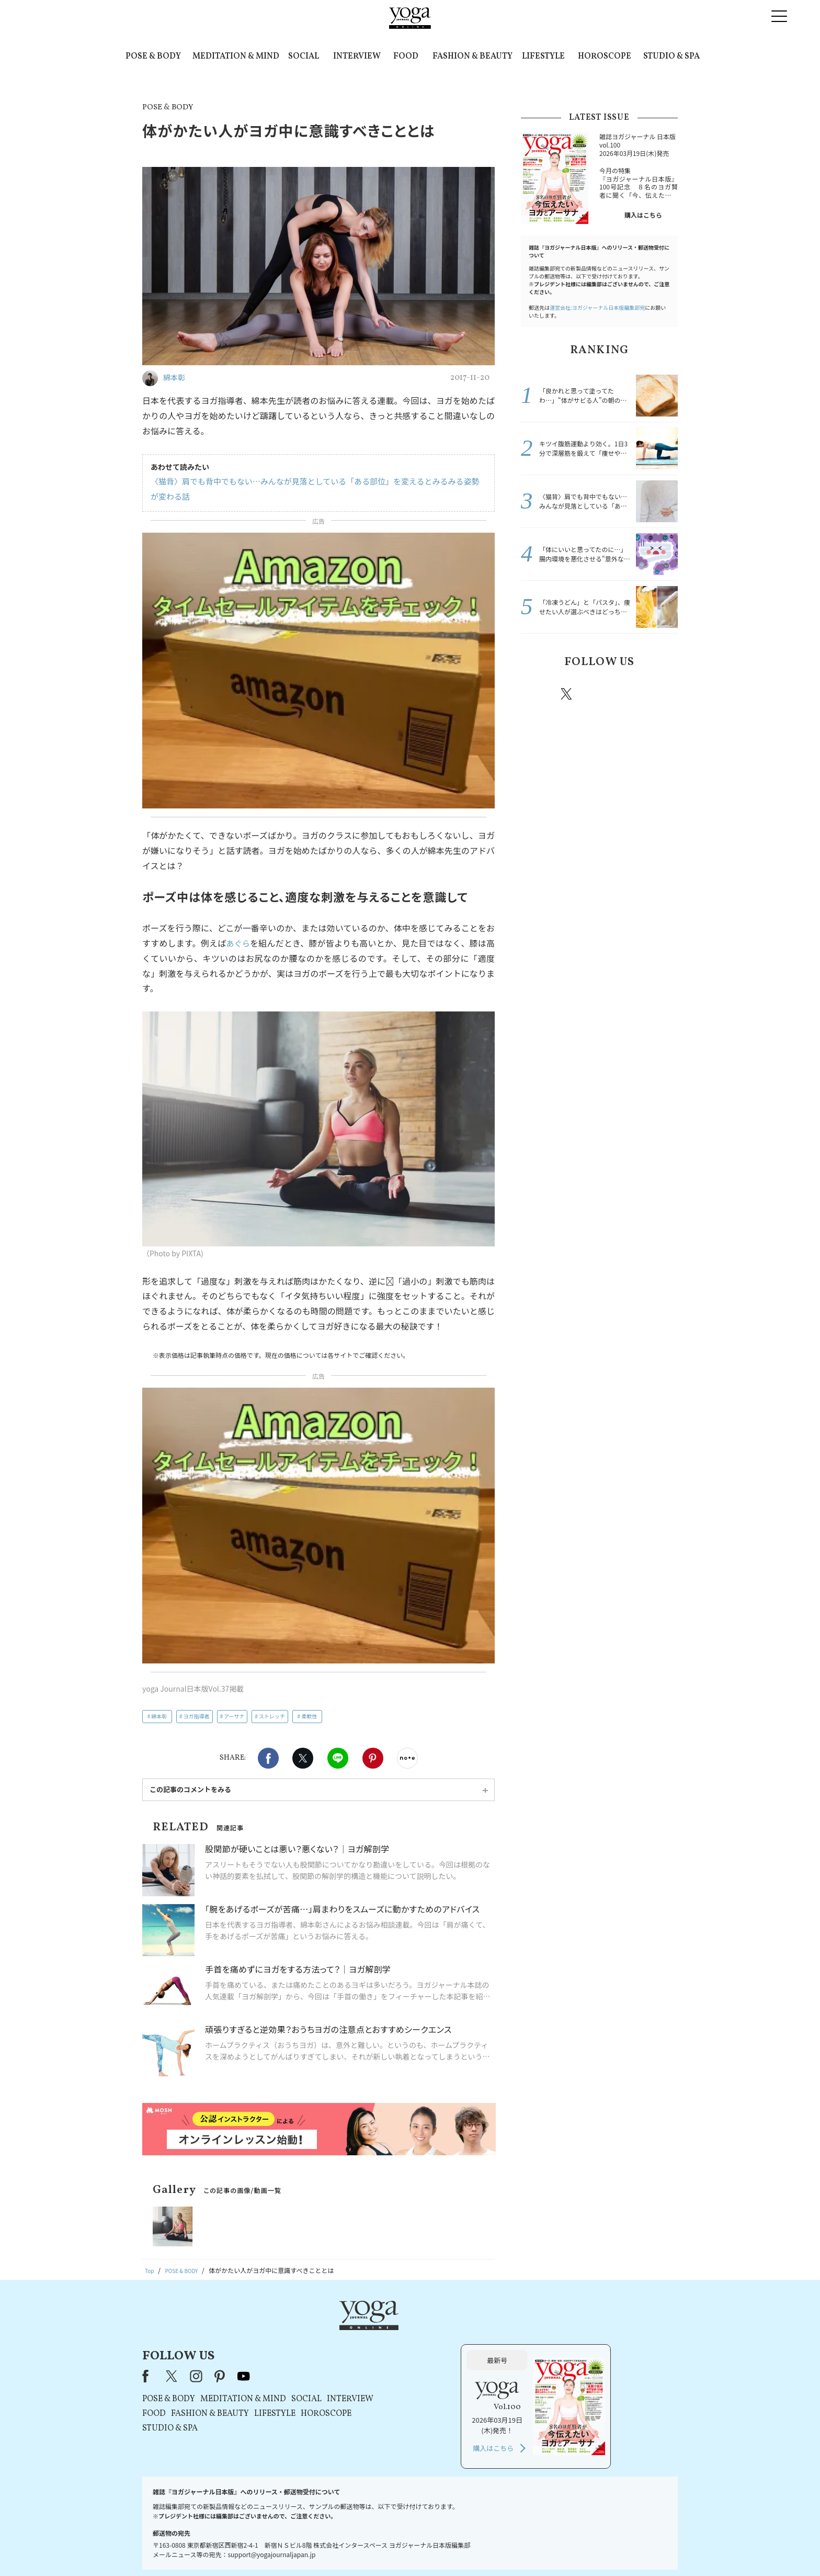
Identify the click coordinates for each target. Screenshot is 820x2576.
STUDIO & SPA (671, 56)
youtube (377, 2332)
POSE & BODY (153, 56)
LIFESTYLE (543, 56)
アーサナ (234, 1716)
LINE (337, 1758)
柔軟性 (309, 1716)
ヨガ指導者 (197, 1716)
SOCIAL (303, 56)
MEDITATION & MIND (235, 56)
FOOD (405, 56)
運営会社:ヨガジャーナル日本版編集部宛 (597, 307)
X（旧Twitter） (306, 2332)
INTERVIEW (357, 56)
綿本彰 (159, 1716)
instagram (598, 693)
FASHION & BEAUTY (472, 56)
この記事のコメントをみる (190, 1789)
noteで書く (407, 1758)
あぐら (238, 943)
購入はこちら (643, 214)
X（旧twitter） (302, 1758)
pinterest (629, 694)
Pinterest (372, 1758)
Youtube (659, 694)
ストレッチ (272, 1716)
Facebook (268, 1758)
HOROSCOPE (604, 56)
